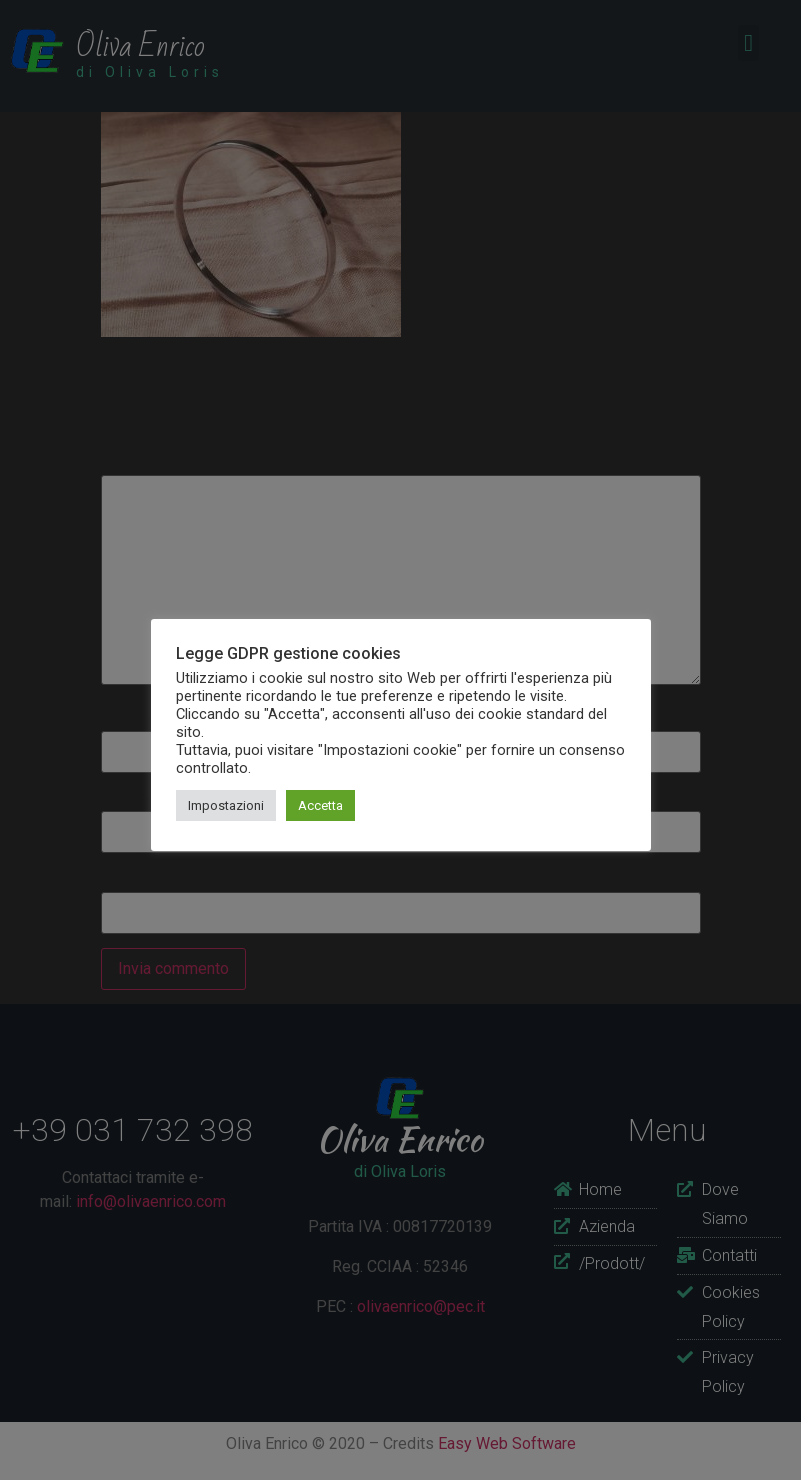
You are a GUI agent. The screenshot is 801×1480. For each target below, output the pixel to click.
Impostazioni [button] (226, 805)
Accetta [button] (320, 805)
